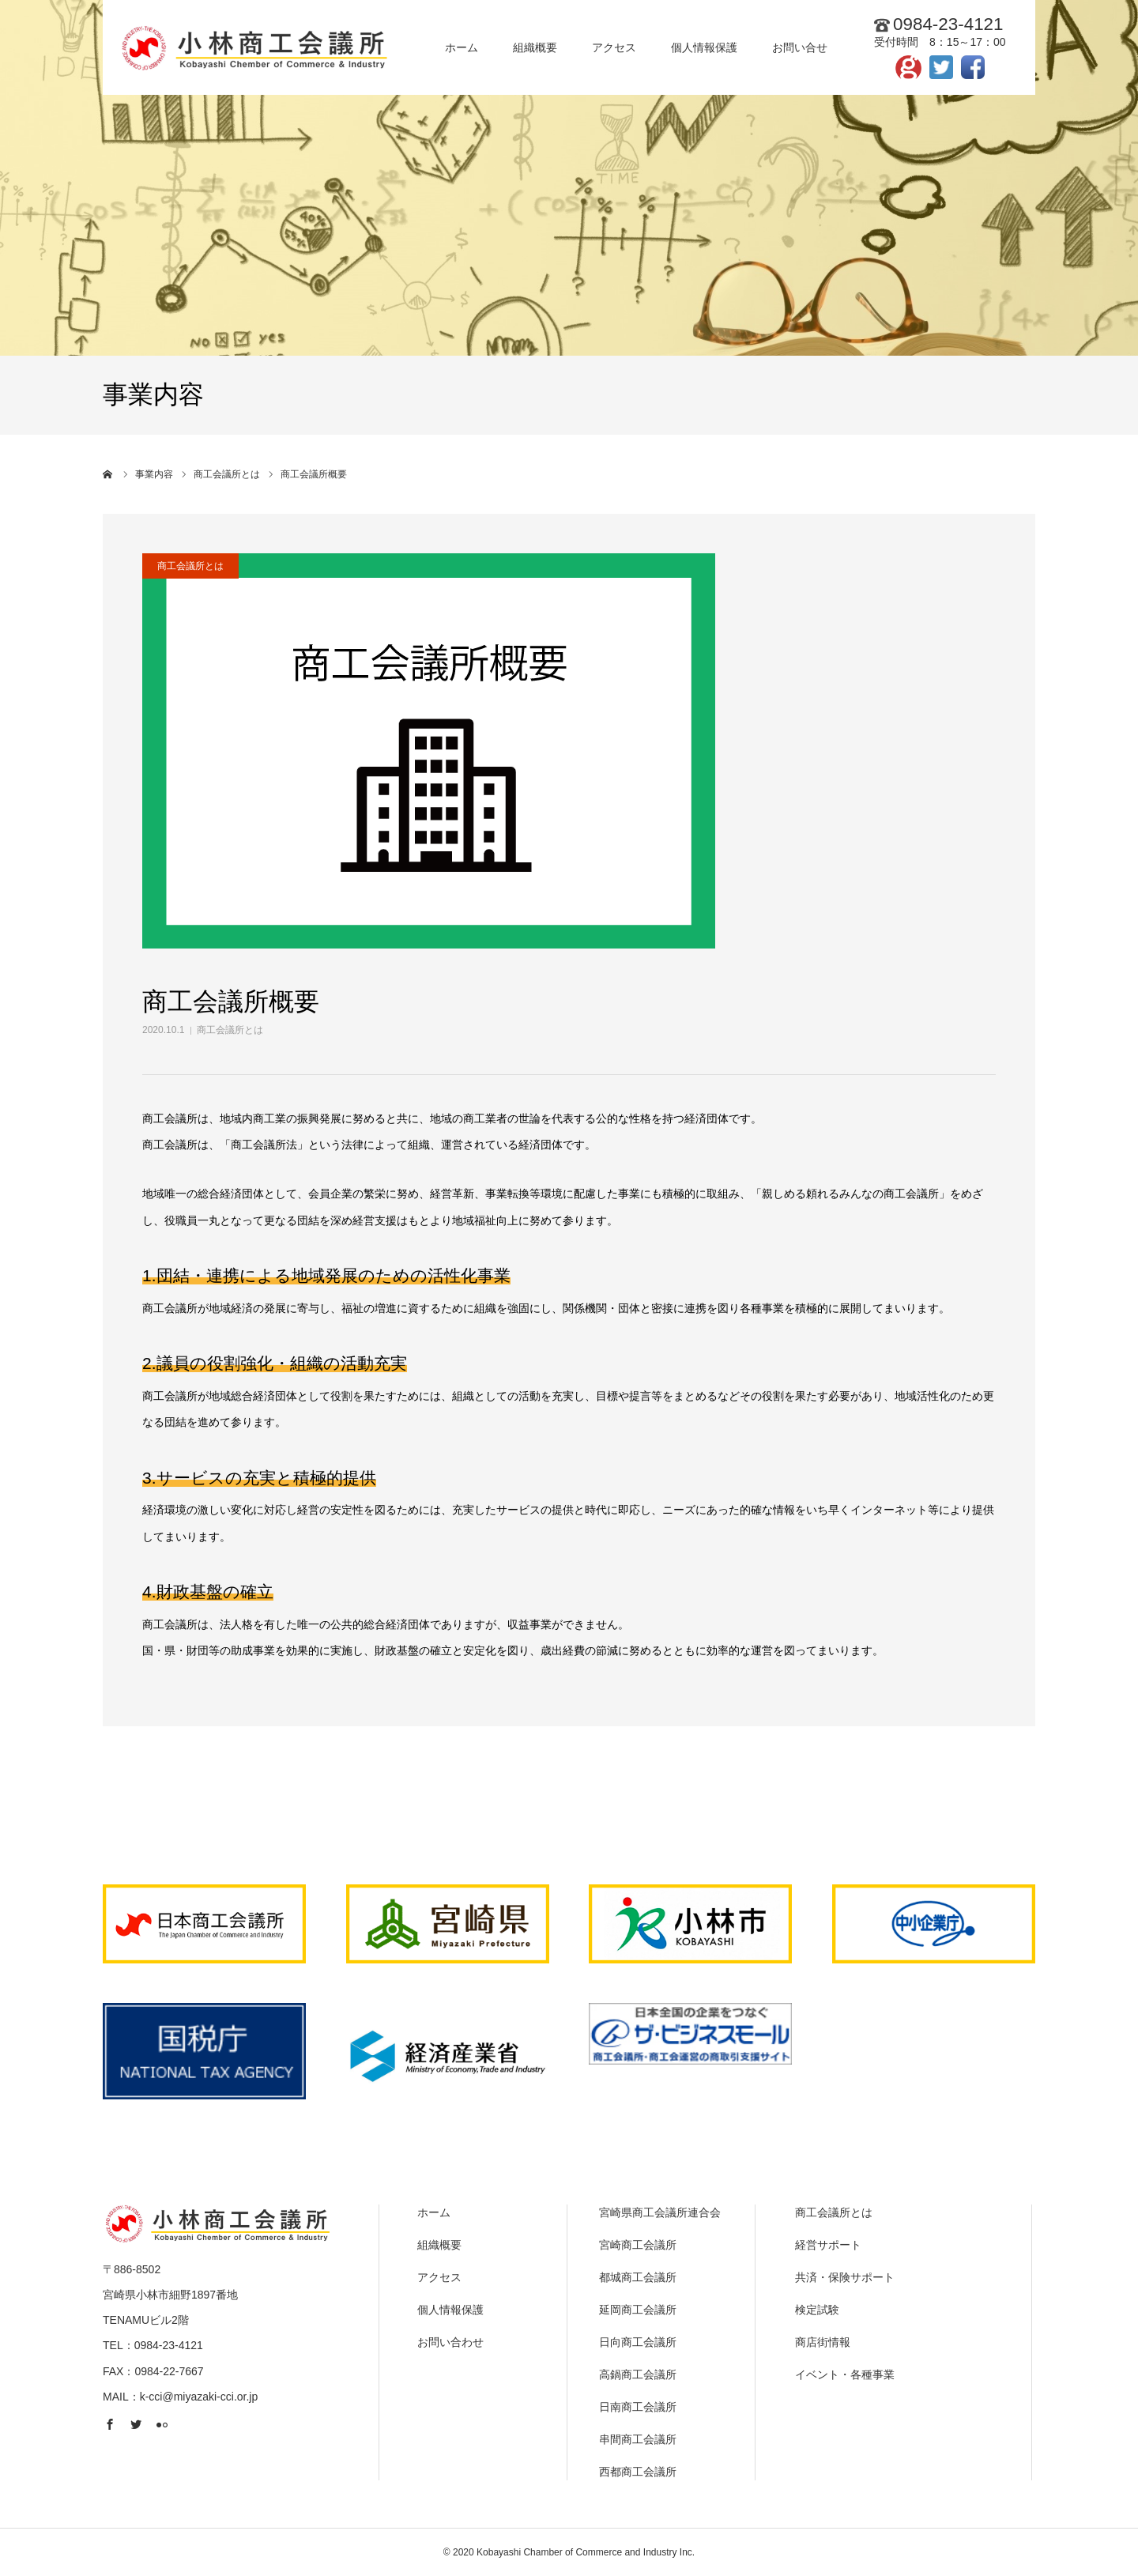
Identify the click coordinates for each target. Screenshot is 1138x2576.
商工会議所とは (230, 1029)
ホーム (433, 2212)
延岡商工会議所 (637, 2309)
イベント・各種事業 (845, 2374)
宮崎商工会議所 (637, 2244)
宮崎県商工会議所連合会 (660, 2212)
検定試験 (817, 2309)
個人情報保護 (450, 2309)
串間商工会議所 (637, 2439)
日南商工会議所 (637, 2407)
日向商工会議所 (637, 2342)
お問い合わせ (450, 2342)
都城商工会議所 (637, 2277)
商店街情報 (822, 2342)
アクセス (439, 2277)
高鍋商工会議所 (637, 2374)
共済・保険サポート (845, 2277)
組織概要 (439, 2244)
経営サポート (828, 2244)
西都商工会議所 (637, 2471)
